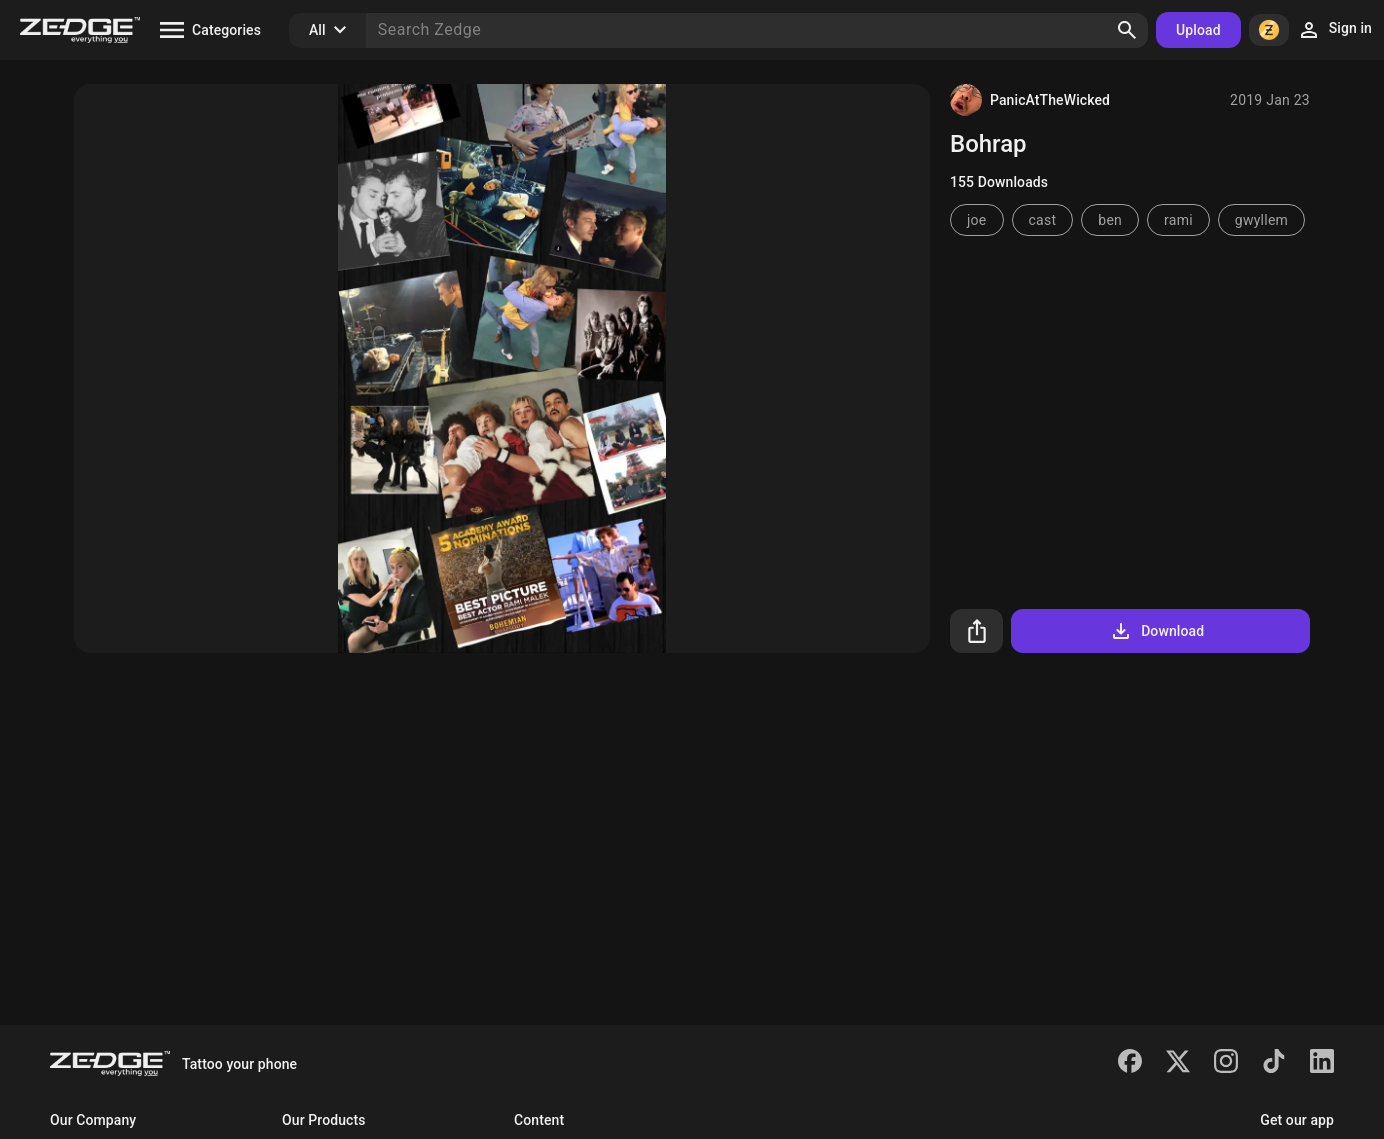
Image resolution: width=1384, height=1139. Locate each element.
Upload (1198, 30)
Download (1156, 631)
